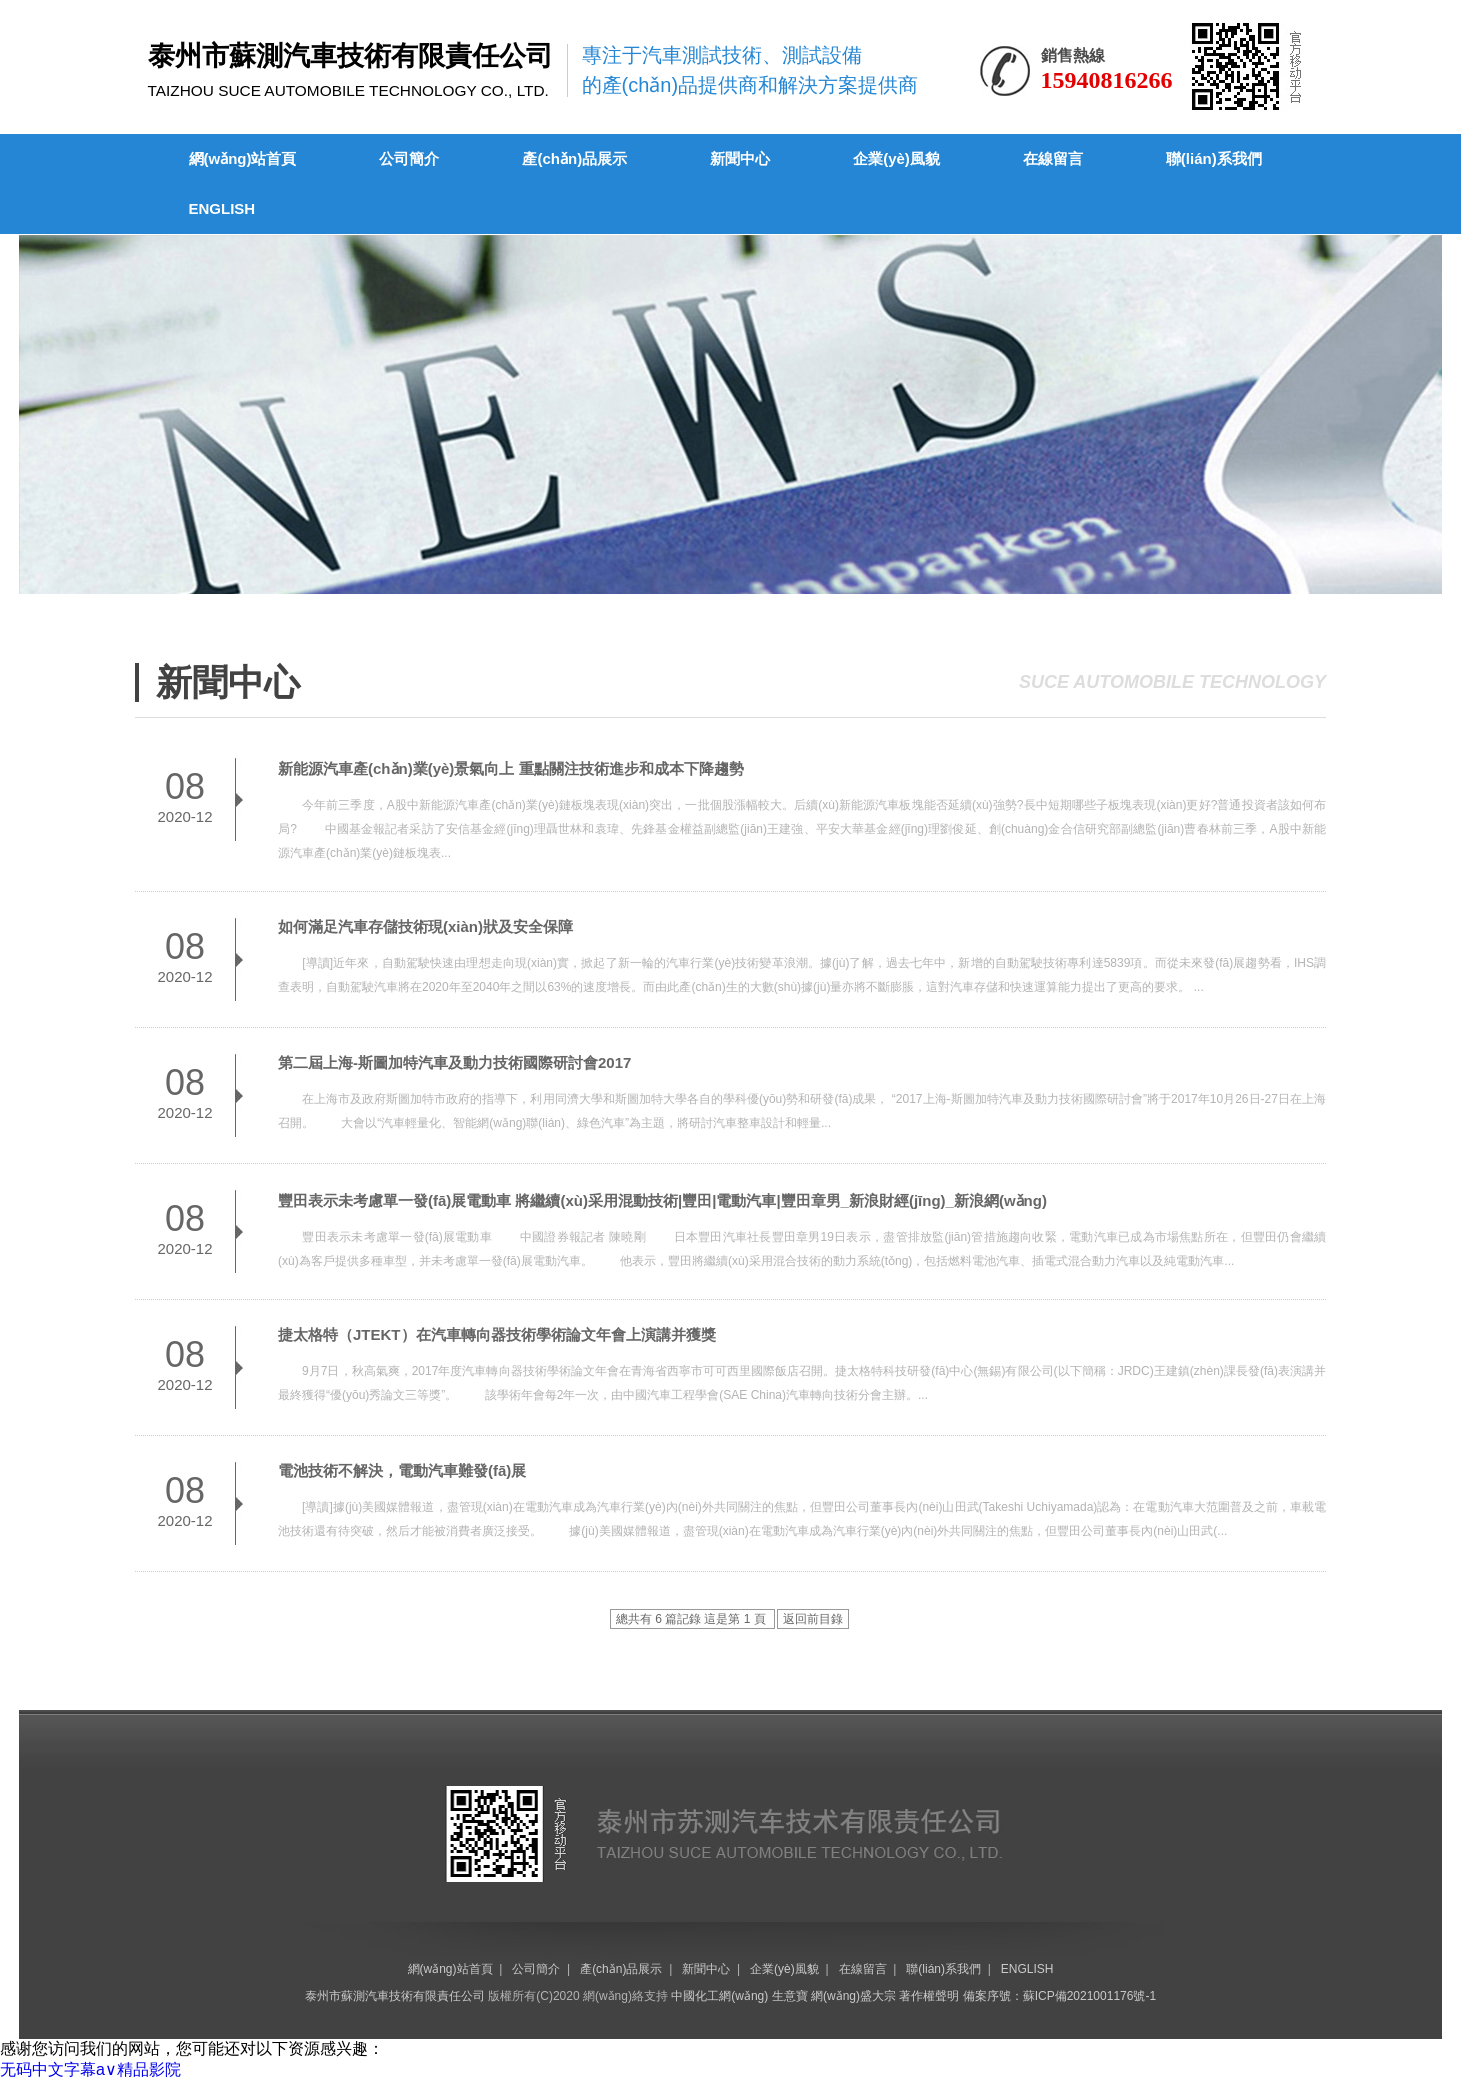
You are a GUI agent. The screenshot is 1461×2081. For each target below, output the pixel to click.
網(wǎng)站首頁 (243, 158)
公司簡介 (409, 158)
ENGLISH (222, 208)
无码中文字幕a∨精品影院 (90, 2069)
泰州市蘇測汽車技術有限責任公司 (395, 1996)
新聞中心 (740, 158)
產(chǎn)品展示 (574, 158)
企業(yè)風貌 (896, 158)
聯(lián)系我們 (1214, 158)
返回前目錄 (813, 1619)
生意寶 (790, 1996)
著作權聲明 (929, 1996)
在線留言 (1053, 158)
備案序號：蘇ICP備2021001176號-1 (1059, 1996)
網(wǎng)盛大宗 (853, 1996)
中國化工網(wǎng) (719, 1996)
